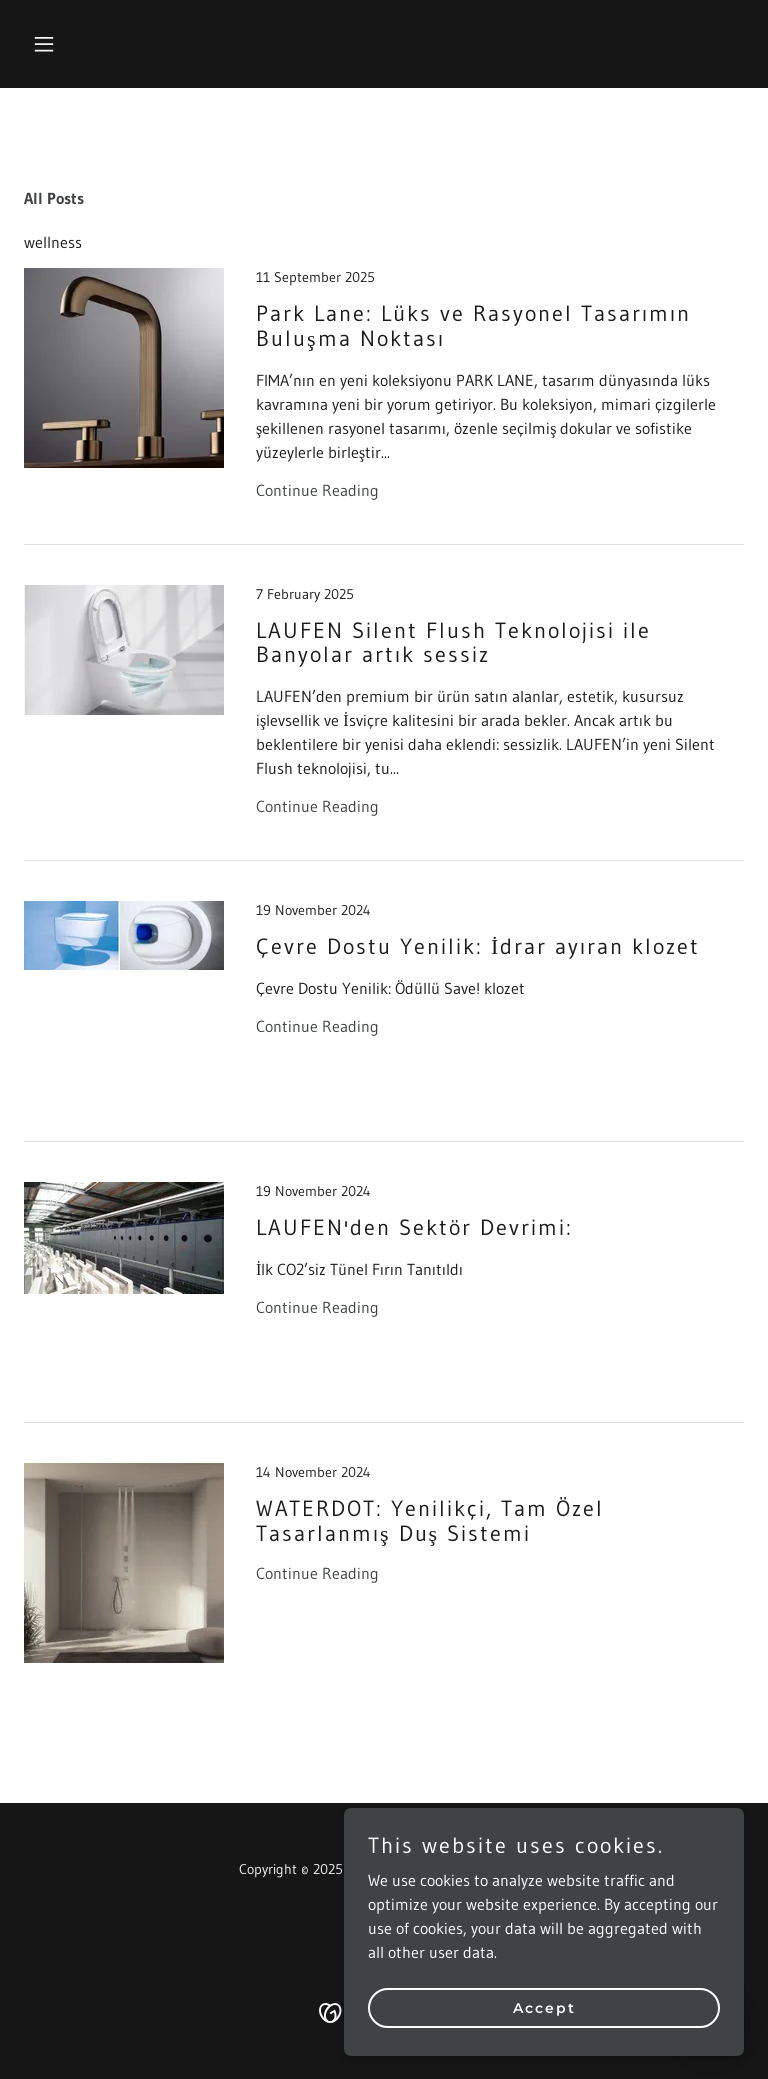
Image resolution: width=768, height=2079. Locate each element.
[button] (78, 44)
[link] (384, 406)
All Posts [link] (54, 198)
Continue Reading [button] (317, 490)
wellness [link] (53, 242)
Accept (544, 2007)
